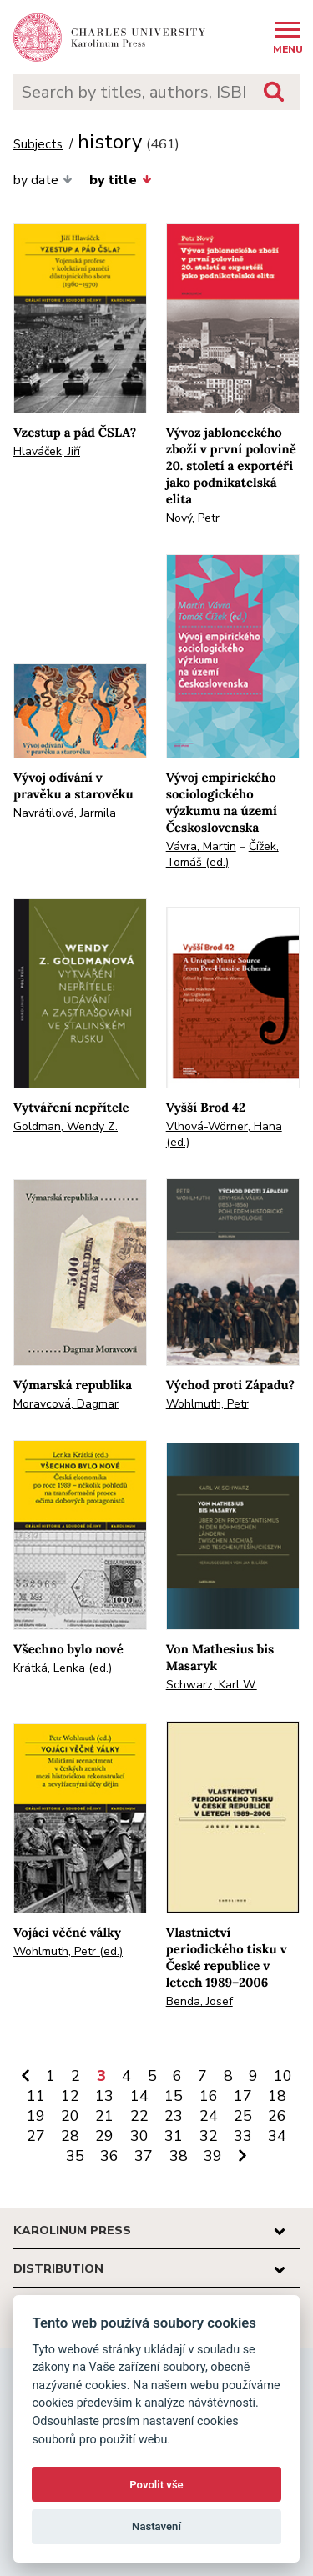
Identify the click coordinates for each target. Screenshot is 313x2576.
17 (243, 2096)
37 (143, 2156)
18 (277, 2096)
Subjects (38, 145)
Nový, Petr (193, 518)
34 (277, 2136)
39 (213, 2156)
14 (139, 2096)
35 (75, 2156)
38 (178, 2156)
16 (208, 2096)
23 (173, 2116)
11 (36, 2096)
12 (70, 2096)
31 (173, 2136)
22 (139, 2116)
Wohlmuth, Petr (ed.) (68, 1951)
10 (283, 2076)
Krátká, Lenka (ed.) (62, 1668)
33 (243, 2136)
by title (120, 180)
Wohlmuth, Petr (207, 1404)
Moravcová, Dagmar (66, 1404)
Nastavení (156, 2526)
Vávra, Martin (201, 846)
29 (104, 2136)
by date (43, 180)
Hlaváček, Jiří (46, 451)
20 (70, 2116)
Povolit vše (156, 2484)
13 (104, 2096)
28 (70, 2136)
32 (208, 2136)
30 (139, 2136)
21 (104, 2116)
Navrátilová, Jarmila (64, 813)
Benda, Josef (199, 2001)
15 (173, 2096)
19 (36, 2116)
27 (36, 2136)
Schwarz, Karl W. (211, 1685)
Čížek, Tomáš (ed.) (222, 854)
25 (243, 2116)
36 (109, 2156)
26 (277, 2116)
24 (208, 2116)
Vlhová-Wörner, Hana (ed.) (224, 1134)
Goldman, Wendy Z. (65, 1126)
